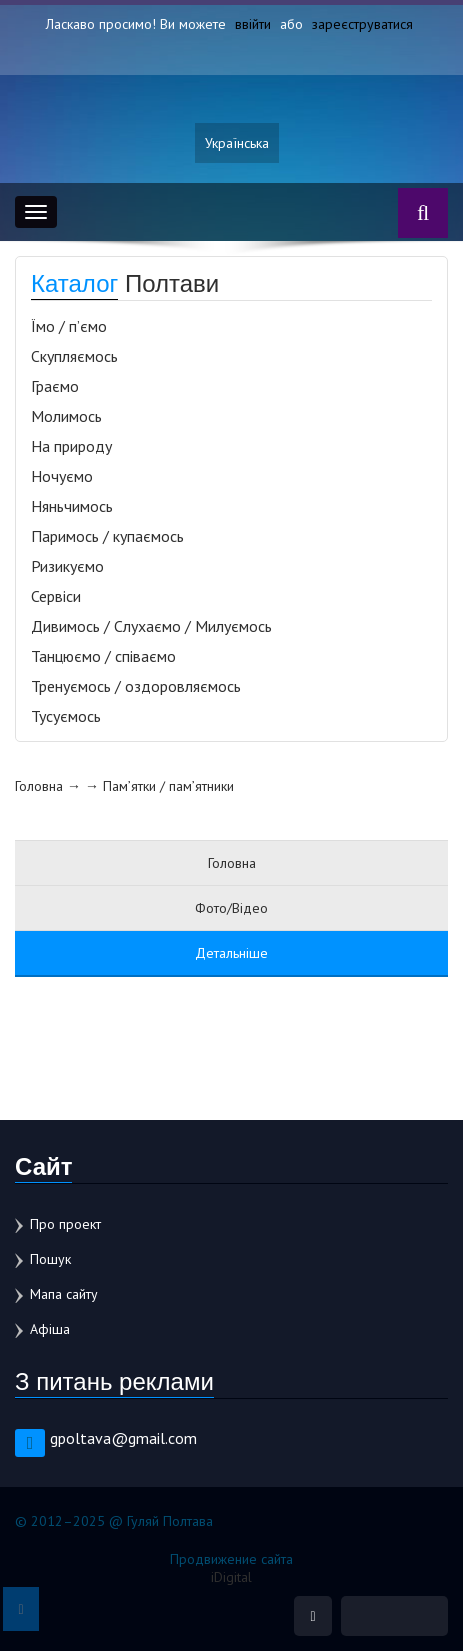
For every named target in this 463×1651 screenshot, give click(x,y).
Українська (237, 143)
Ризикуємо (67, 566)
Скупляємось (74, 356)
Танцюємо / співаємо (103, 656)
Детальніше (231, 953)
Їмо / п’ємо (69, 326)
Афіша (50, 1329)
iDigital (231, 1577)
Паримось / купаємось (107, 536)
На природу (71, 446)
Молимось (66, 416)
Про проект (65, 1224)
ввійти (253, 24)
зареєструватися (362, 24)
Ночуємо (62, 476)
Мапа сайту (64, 1294)
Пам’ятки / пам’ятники (168, 786)
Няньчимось (72, 506)
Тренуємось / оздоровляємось (136, 686)
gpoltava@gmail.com (123, 1438)
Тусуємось (66, 716)
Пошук (50, 1259)
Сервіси (56, 596)
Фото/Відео (231, 908)
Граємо (55, 386)
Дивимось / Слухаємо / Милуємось (151, 626)
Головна (39, 786)
